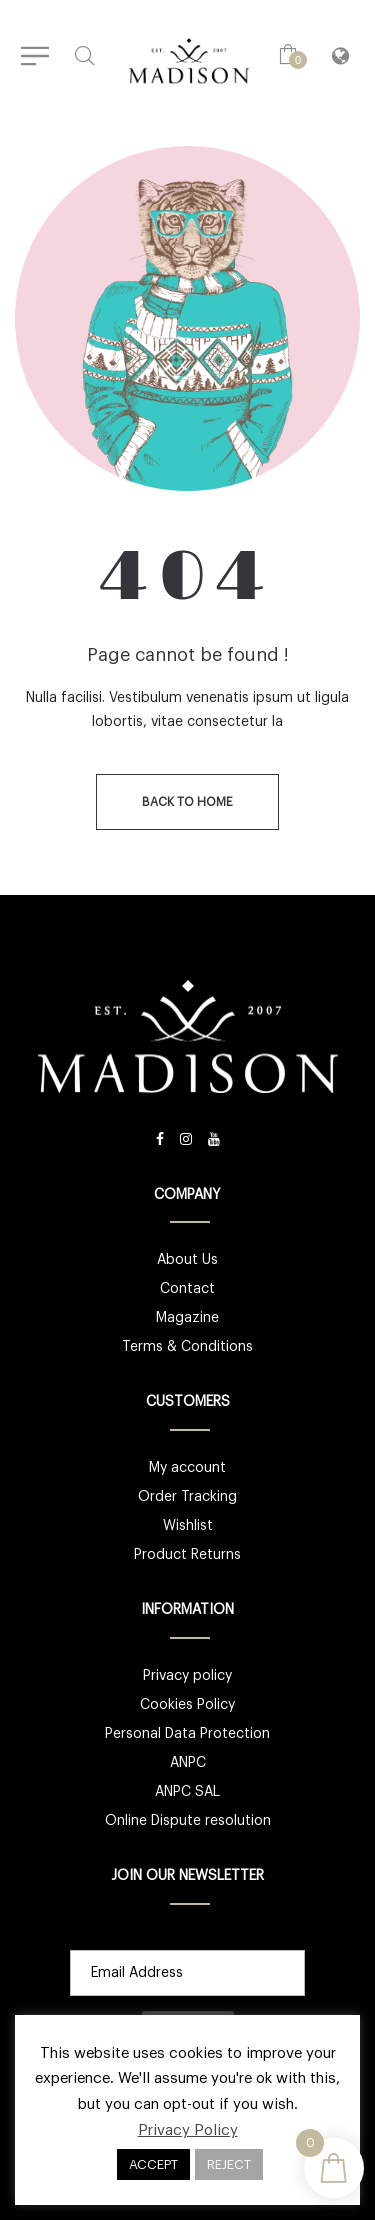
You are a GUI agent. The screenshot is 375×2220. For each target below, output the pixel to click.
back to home (187, 802)
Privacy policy (187, 1676)
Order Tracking (187, 1497)
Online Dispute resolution (188, 1821)
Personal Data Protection (187, 1734)
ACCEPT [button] (153, 2164)
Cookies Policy (187, 1705)
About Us (187, 1260)
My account (187, 1468)
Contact (187, 1289)
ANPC (188, 1763)
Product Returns (187, 1555)
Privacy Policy (188, 2130)
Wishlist (188, 1526)
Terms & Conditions (187, 1347)
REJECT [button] (229, 2164)
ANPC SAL (187, 1792)
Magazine (187, 1318)
